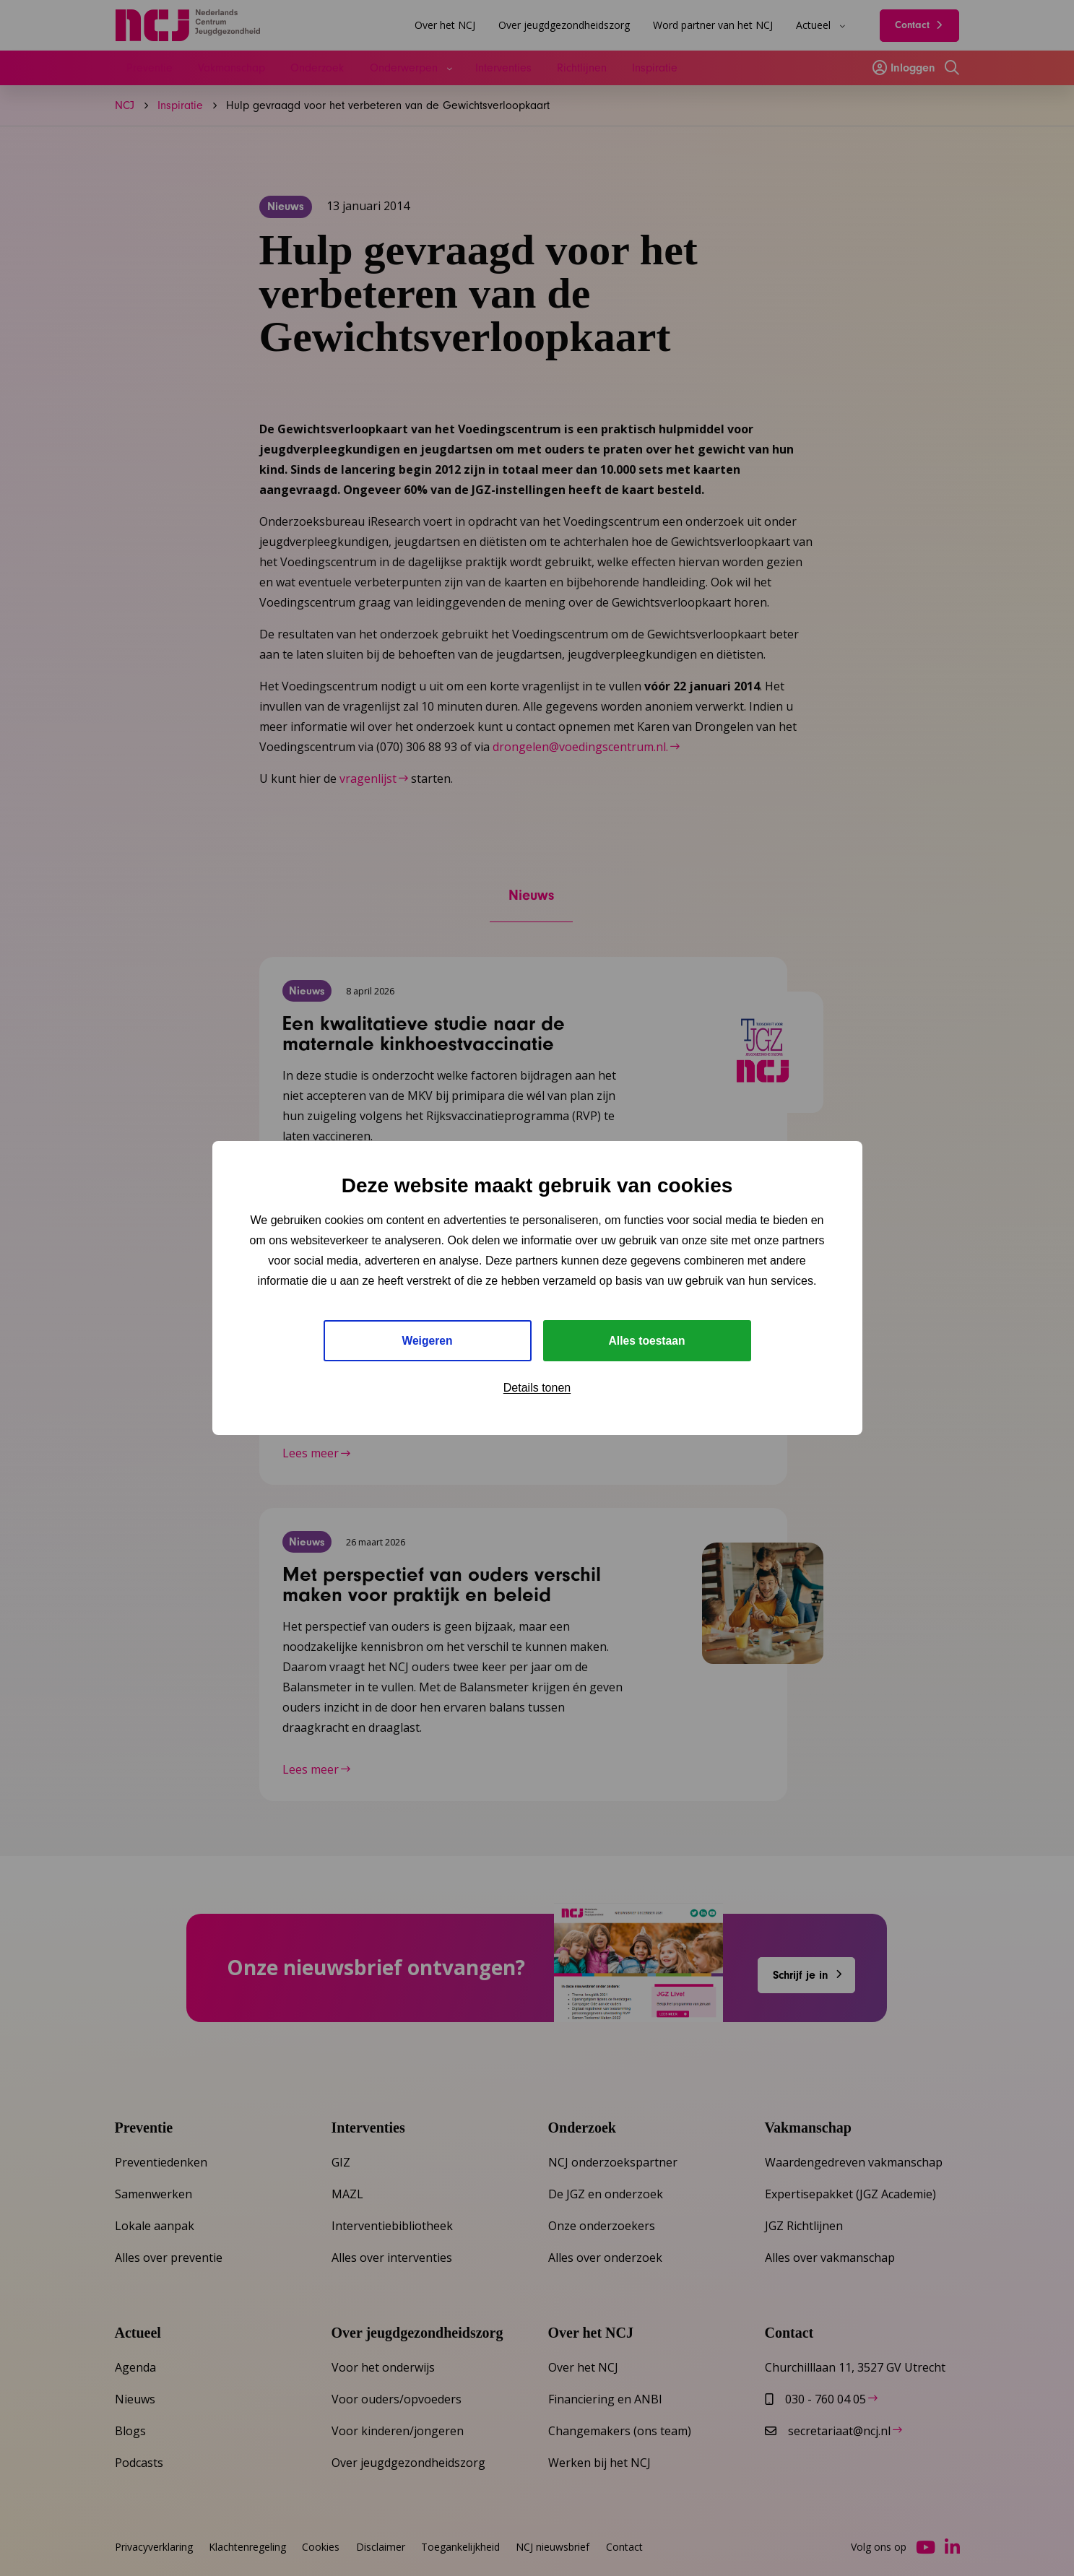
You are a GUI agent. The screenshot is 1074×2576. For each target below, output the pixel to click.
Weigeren (428, 1341)
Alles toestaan (646, 1341)
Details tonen (537, 1388)
